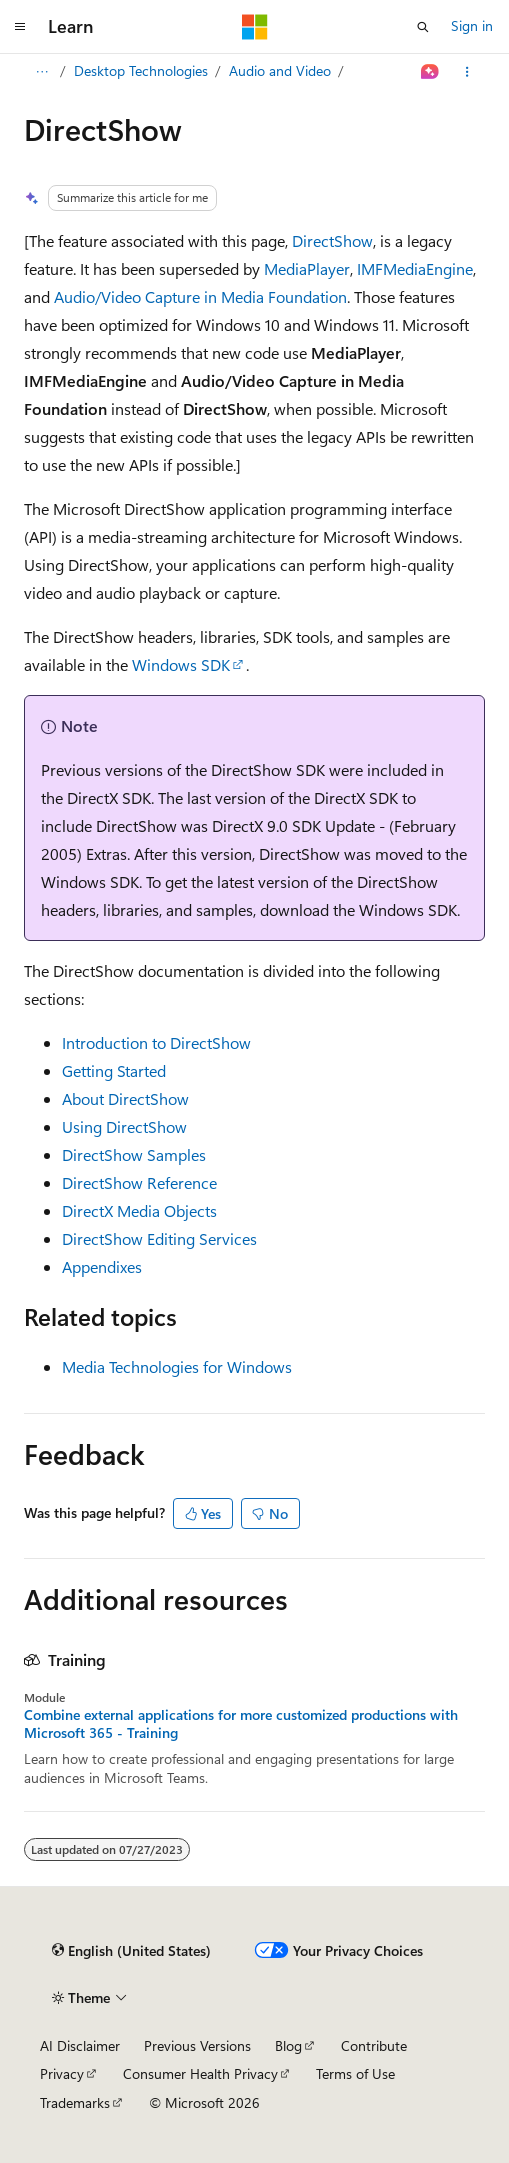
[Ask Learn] (430, 72)
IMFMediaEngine (415, 268)
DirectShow (332, 240)
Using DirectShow (124, 1126)
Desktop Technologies (141, 70)
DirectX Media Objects (139, 1210)
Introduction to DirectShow (156, 1042)
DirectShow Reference (139, 1182)
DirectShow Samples (134, 1154)
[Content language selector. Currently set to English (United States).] (131, 1951)
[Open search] (423, 27)
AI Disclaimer (80, 2045)
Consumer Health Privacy (200, 2073)
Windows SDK (181, 664)
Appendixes (102, 1266)
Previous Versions (197, 2045)
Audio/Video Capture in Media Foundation (200, 296)
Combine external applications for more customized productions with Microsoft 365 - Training (241, 1724)
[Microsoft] (255, 27)
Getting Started (114, 1070)
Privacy (62, 2073)
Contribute (374, 2045)
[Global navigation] (20, 27)
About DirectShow (125, 1098)
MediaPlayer (307, 268)
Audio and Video (280, 70)
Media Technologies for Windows (177, 1366)
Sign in (472, 25)
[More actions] (467, 72)
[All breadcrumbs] (41, 72)
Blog (288, 2045)
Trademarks (75, 2102)
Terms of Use (355, 2073)
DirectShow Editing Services (159, 1238)
